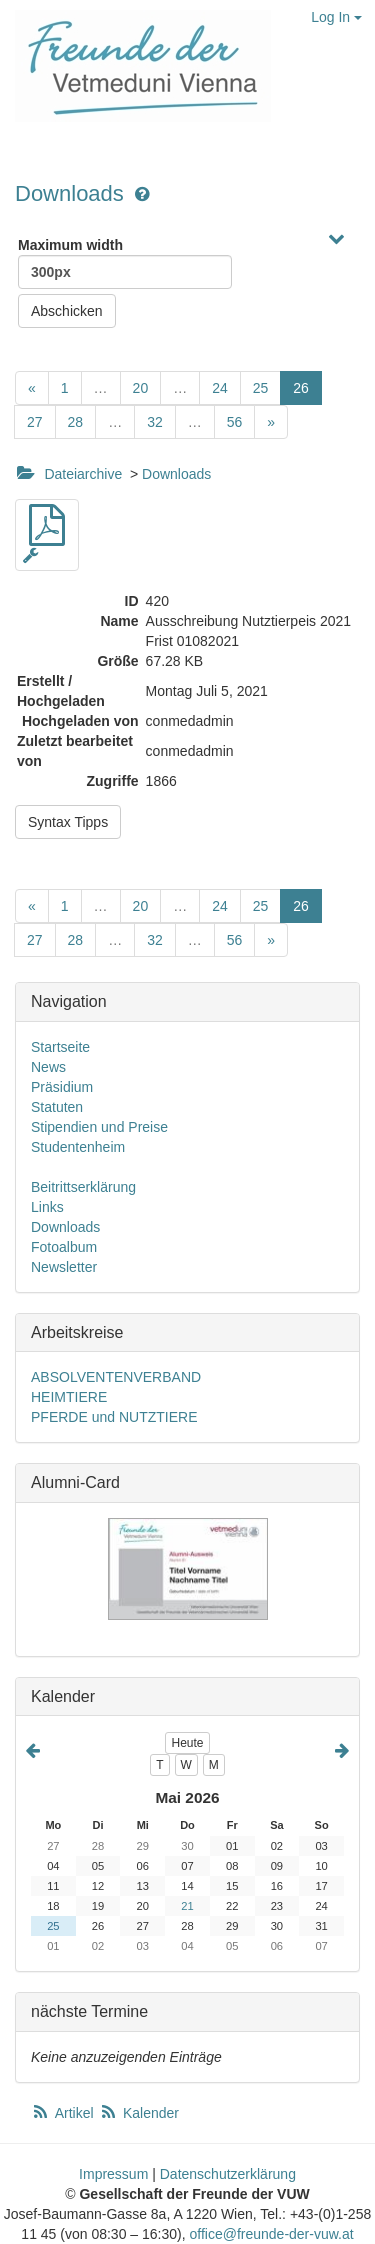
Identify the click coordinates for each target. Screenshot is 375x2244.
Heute (187, 1743)
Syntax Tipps (68, 822)
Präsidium (62, 1087)
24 (220, 388)
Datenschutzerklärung (228, 2174)
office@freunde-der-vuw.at (271, 2234)
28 (76, 422)
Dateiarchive (83, 474)
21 (187, 1906)
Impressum (113, 2174)
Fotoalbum (64, 1247)
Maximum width (125, 263)
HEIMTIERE (69, 1397)
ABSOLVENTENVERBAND (116, 1377)
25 (261, 388)
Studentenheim (78, 1147)
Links (47, 1207)
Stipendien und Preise (99, 1127)
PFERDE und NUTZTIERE (114, 1417)
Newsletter (64, 1267)
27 (35, 422)
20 (141, 388)
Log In (336, 17)
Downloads (72, 193)
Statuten (57, 1107)
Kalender (139, 2113)
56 (235, 422)
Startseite (60, 1047)
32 (155, 422)
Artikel (64, 2113)
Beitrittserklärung (83, 1187)
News (48, 1067)
